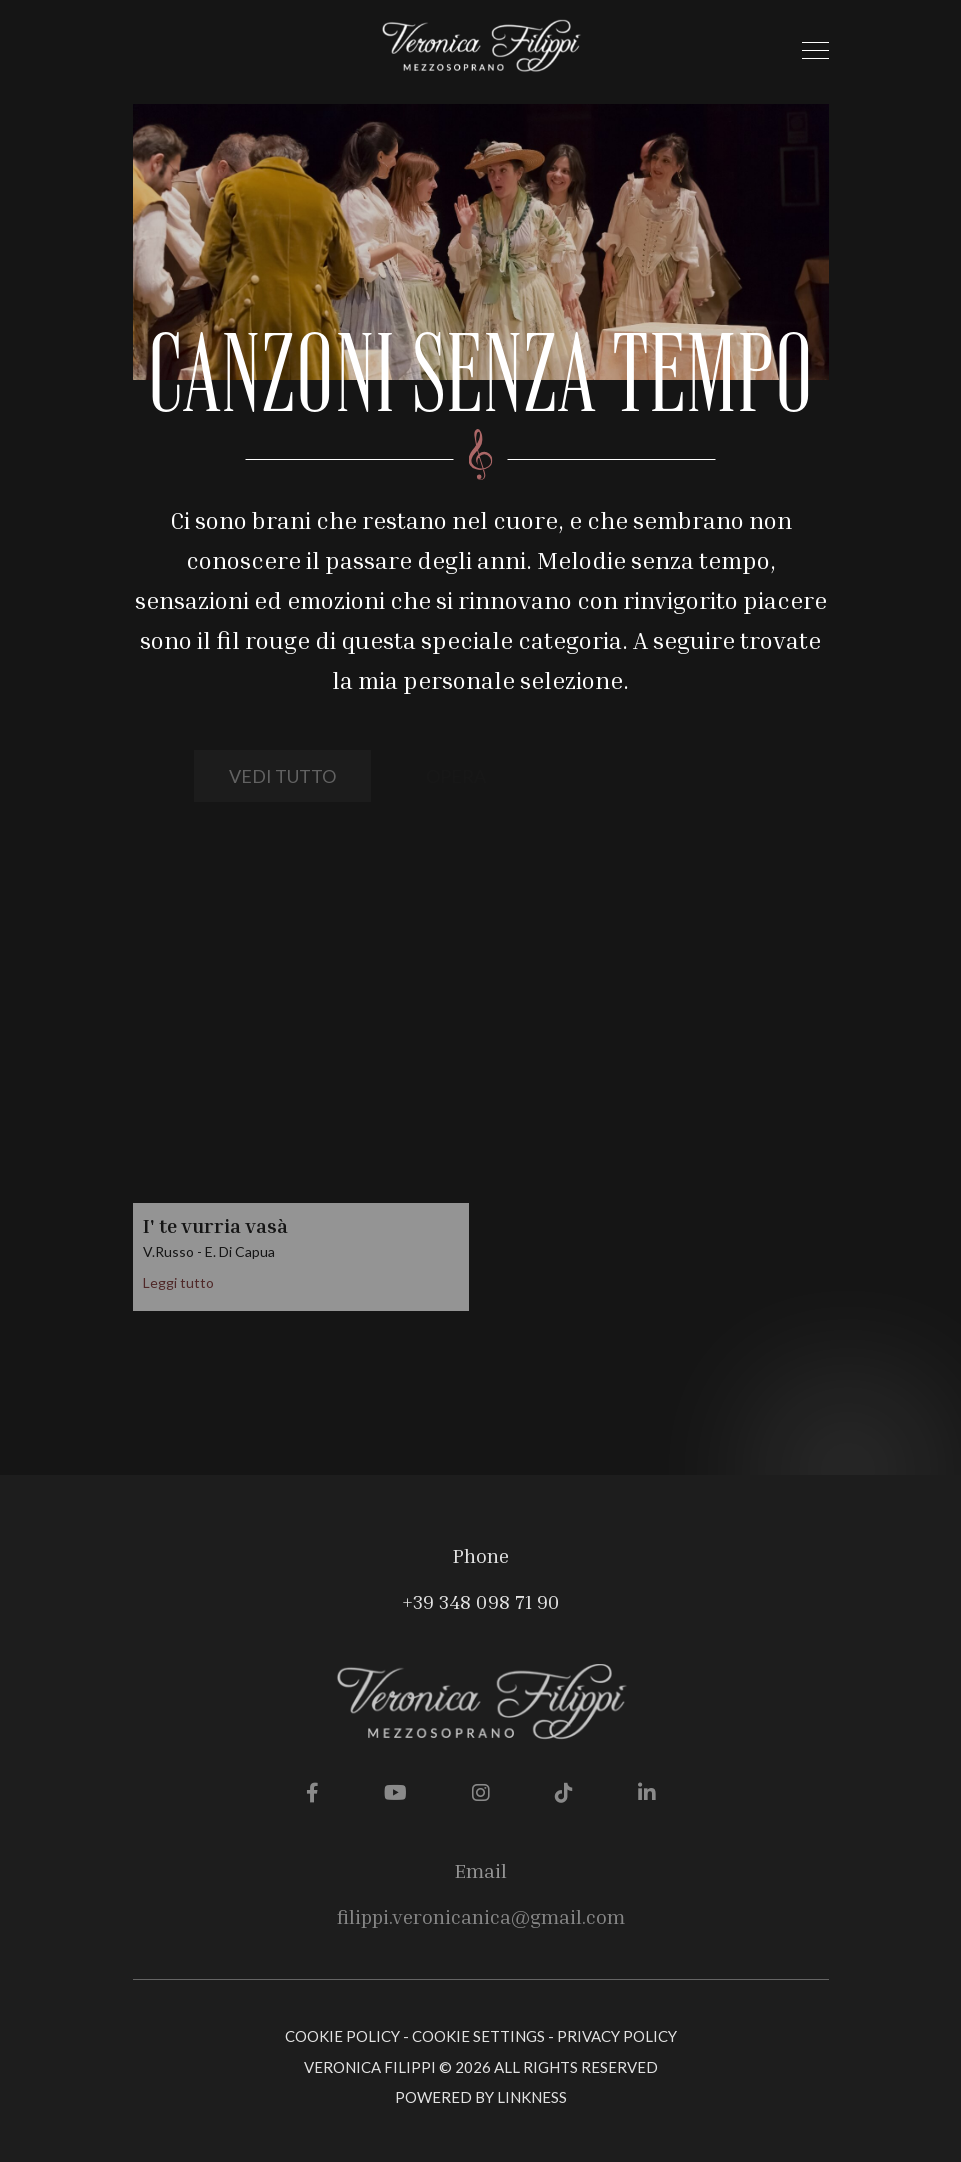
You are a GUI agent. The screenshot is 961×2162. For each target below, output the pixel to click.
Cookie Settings (478, 2036)
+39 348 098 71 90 (481, 1601)
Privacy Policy (617, 2036)
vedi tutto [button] (282, 776)
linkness (532, 2097)
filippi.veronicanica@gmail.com (481, 1916)
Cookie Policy (342, 2036)
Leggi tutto (178, 1282)
